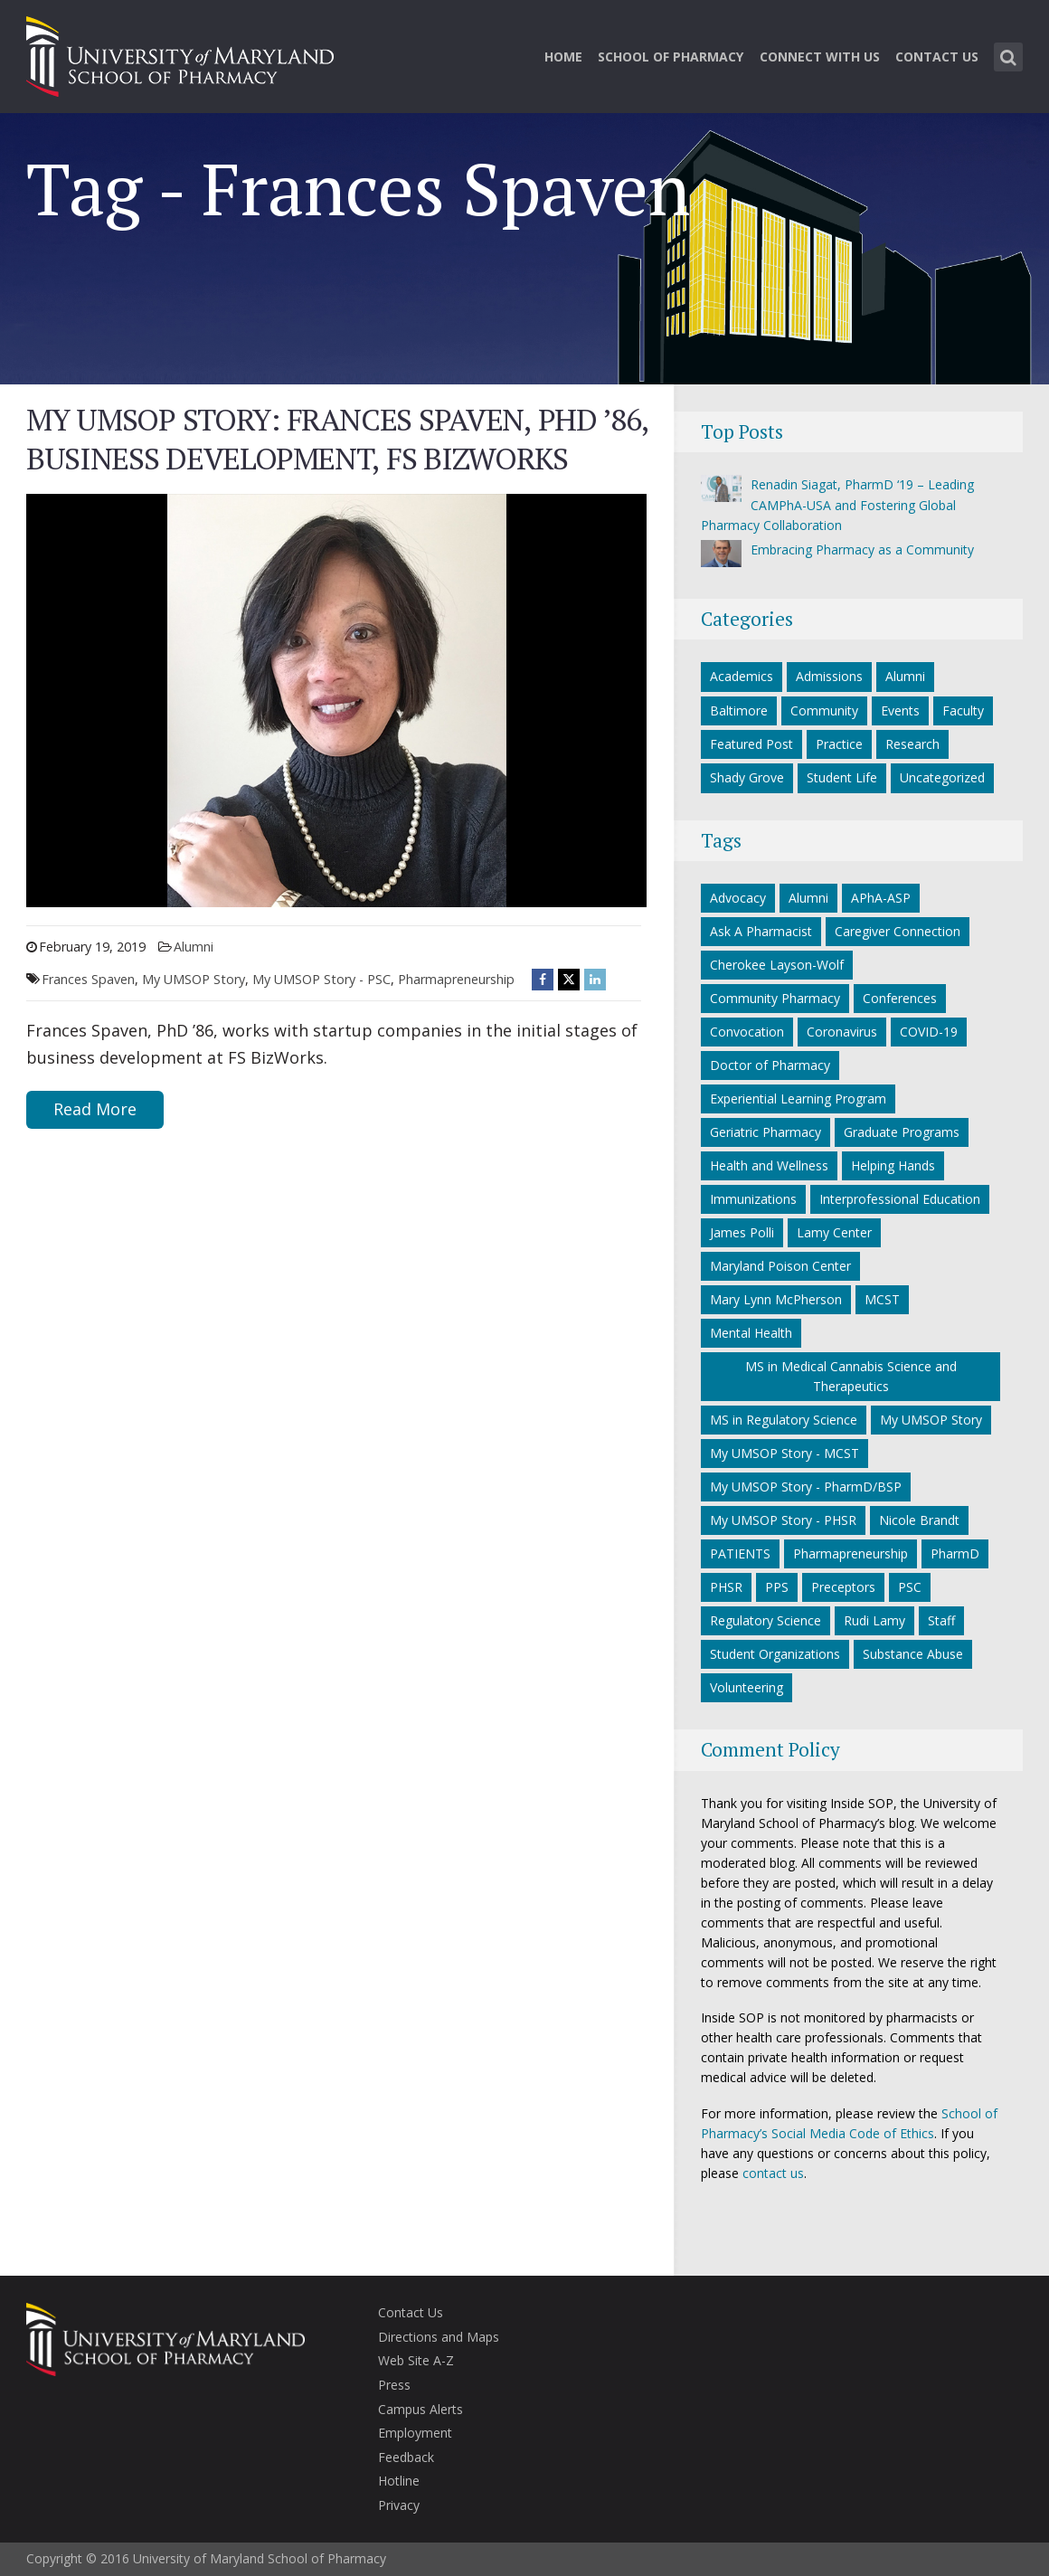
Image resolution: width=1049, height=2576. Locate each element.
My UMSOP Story (193, 979)
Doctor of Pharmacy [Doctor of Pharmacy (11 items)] (770, 1065)
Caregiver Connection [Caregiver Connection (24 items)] (897, 931)
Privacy (399, 2505)
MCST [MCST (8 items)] (882, 1299)
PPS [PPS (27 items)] (777, 1587)
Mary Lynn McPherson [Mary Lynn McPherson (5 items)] (776, 1299)
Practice (839, 744)
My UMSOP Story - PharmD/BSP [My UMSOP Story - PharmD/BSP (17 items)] (806, 1486)
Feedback (406, 2457)
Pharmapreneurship (456, 979)
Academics (741, 676)
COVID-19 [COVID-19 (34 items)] (929, 1031)
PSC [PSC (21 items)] (909, 1587)
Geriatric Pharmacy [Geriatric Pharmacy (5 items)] (765, 1132)
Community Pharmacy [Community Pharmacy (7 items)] (775, 998)
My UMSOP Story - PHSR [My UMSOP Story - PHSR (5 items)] (783, 1520)
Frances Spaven (88, 979)
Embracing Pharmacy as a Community (862, 549)
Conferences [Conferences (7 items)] (900, 998)
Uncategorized (942, 777)
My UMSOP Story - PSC (321, 979)
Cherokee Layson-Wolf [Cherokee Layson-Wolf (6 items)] (777, 964)
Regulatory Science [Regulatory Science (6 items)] (765, 1620)
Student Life (842, 777)
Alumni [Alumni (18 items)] (808, 897)
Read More (95, 1109)
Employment (415, 2432)
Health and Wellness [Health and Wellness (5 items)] (769, 1165)
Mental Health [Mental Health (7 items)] (751, 1332)
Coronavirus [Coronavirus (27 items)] (842, 1031)
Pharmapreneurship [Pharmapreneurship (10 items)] (850, 1553)
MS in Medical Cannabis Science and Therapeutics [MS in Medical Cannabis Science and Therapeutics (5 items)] (851, 1376)
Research (912, 744)
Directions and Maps (438, 2336)
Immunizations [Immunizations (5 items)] (753, 1199)
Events (900, 710)
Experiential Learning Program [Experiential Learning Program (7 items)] (798, 1098)
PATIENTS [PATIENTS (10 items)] (740, 1553)
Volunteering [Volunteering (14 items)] (746, 1687)
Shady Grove (747, 777)
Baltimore (739, 710)
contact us (773, 2173)
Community (824, 710)
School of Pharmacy (670, 56)
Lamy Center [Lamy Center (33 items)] (834, 1232)
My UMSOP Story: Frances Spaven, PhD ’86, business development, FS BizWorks (336, 439)
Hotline (399, 2480)
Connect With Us (820, 56)
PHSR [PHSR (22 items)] (726, 1587)
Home (563, 56)
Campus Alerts (420, 2409)
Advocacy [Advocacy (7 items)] (738, 897)
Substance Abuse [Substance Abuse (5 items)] (913, 1653)
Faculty (963, 710)
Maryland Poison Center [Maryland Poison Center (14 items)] (780, 1265)
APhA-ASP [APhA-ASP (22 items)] (881, 897)
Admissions (829, 676)
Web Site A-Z (416, 2360)
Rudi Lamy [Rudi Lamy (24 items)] (874, 1620)
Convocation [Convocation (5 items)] (747, 1031)
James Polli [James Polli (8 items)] (742, 1232)
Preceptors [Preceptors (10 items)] (843, 1587)
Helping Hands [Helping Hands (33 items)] (893, 1165)
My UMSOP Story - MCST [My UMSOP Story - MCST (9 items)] (784, 1453)
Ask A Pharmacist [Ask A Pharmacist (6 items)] (761, 931)
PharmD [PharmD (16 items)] (955, 1553)
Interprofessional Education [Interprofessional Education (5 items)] (899, 1199)
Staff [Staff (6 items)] (941, 1620)
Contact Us (936, 56)
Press (394, 2384)
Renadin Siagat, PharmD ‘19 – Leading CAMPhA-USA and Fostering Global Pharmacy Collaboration (837, 505)
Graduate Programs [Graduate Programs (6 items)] (901, 1132)
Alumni (193, 946)
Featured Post (751, 744)
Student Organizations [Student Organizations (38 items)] (775, 1653)
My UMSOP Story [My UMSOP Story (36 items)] (931, 1419)
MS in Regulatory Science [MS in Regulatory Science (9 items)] (783, 1419)
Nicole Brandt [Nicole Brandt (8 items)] (919, 1520)
